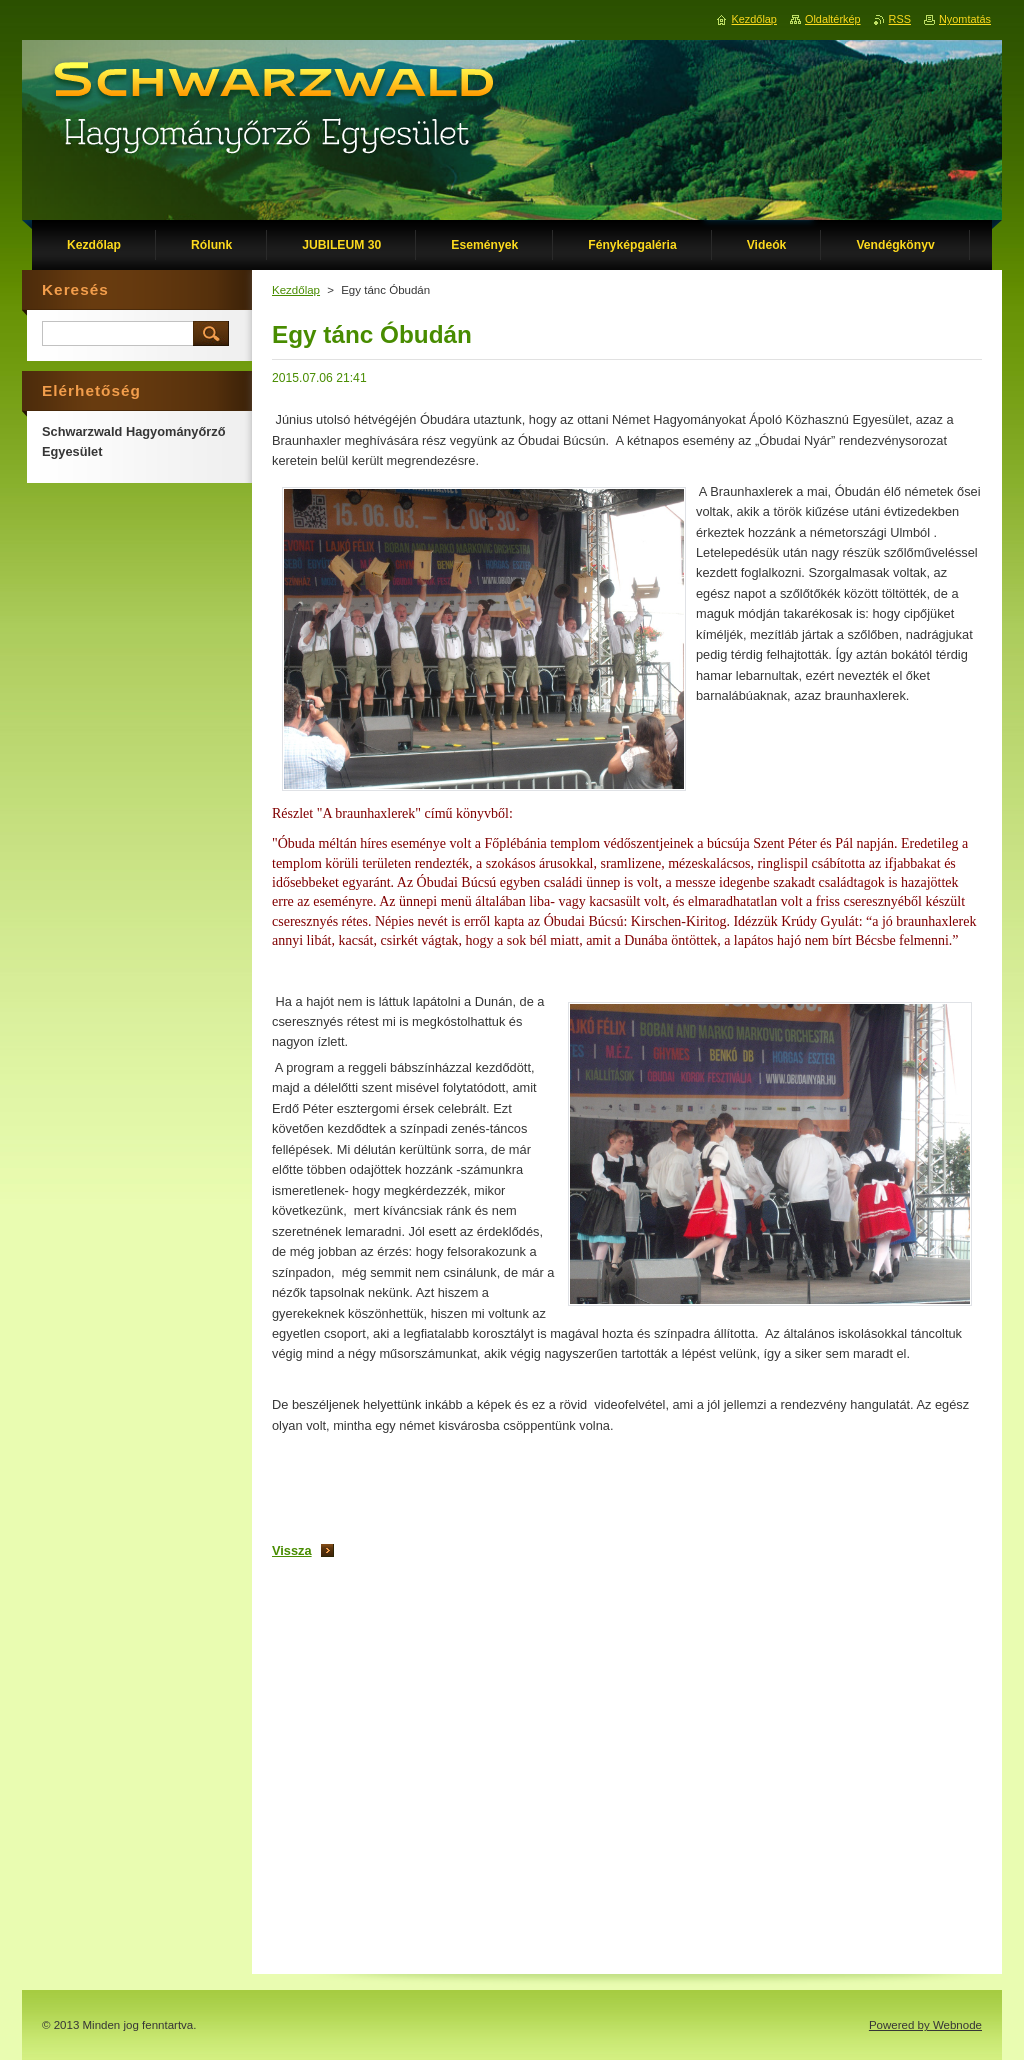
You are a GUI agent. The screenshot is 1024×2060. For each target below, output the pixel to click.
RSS (900, 19)
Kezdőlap (296, 290)
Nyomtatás (965, 19)
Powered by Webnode (925, 2025)
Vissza (292, 1550)
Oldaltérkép (833, 19)
